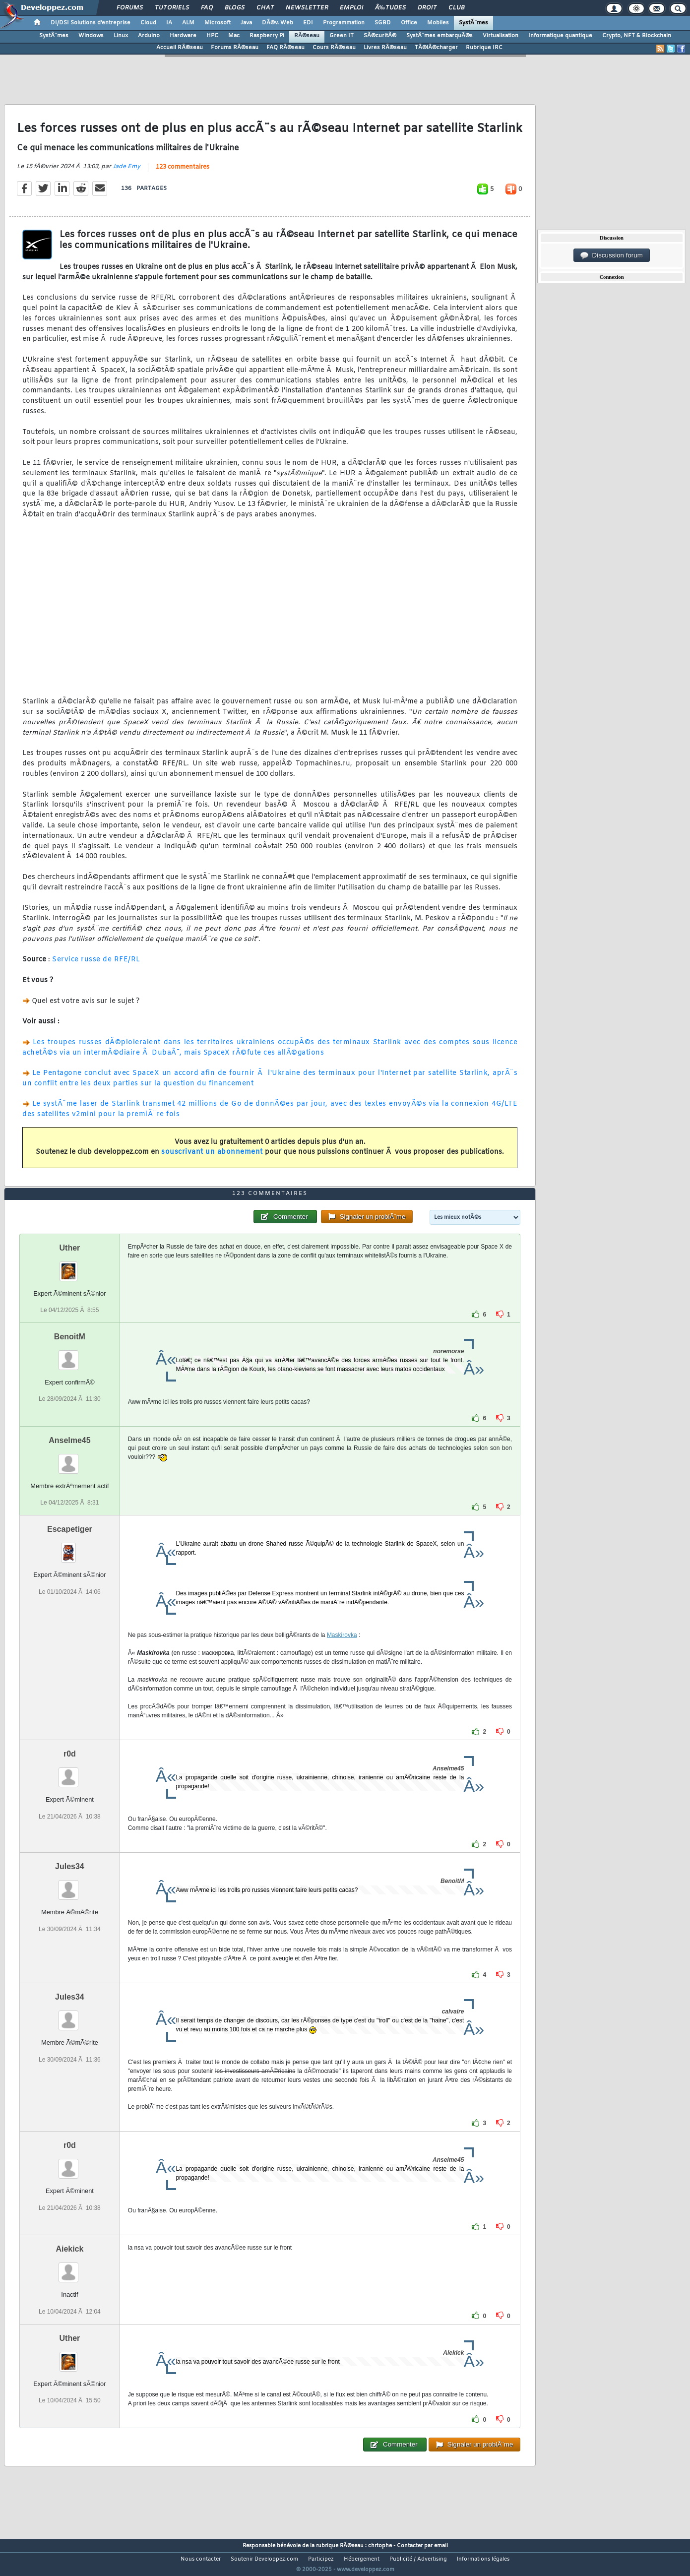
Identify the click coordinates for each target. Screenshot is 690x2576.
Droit (427, 8)
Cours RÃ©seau (334, 47)
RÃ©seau (306, 35)
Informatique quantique (560, 35)
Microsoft (217, 22)
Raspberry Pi (267, 35)
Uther (70, 1266)
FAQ (207, 8)
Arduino (149, 35)
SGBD (383, 22)
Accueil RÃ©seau (179, 47)
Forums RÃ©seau (234, 47)
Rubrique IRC (484, 47)
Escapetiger (69, 1548)
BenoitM (69, 1355)
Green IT (341, 35)
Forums (130, 8)
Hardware (183, 35)
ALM (188, 22)
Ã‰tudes (390, 8)
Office (409, 22)
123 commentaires (182, 173)
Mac (234, 35)
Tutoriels (172, 8)
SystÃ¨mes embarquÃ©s (439, 35)
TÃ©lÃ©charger (436, 47)
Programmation (344, 22)
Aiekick (69, 2267)
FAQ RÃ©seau (285, 47)
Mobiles (438, 22)
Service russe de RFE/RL (96, 966)
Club (456, 8)
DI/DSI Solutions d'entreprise (90, 22)
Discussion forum (611, 255)
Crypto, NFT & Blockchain (636, 35)
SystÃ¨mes (473, 22)
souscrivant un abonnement (212, 1158)
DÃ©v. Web (277, 22)
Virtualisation (500, 35)
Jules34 (69, 1885)
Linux (121, 35)
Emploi (351, 8)
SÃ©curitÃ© (380, 35)
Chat (265, 8)
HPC (212, 35)
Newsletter (307, 8)
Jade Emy (126, 173)
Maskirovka (342, 1653)
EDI (308, 22)
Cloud (148, 22)
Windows (91, 35)
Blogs (235, 8)
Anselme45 (70, 1459)
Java (246, 22)
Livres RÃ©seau (385, 47)
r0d (69, 1772)
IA (169, 22)
